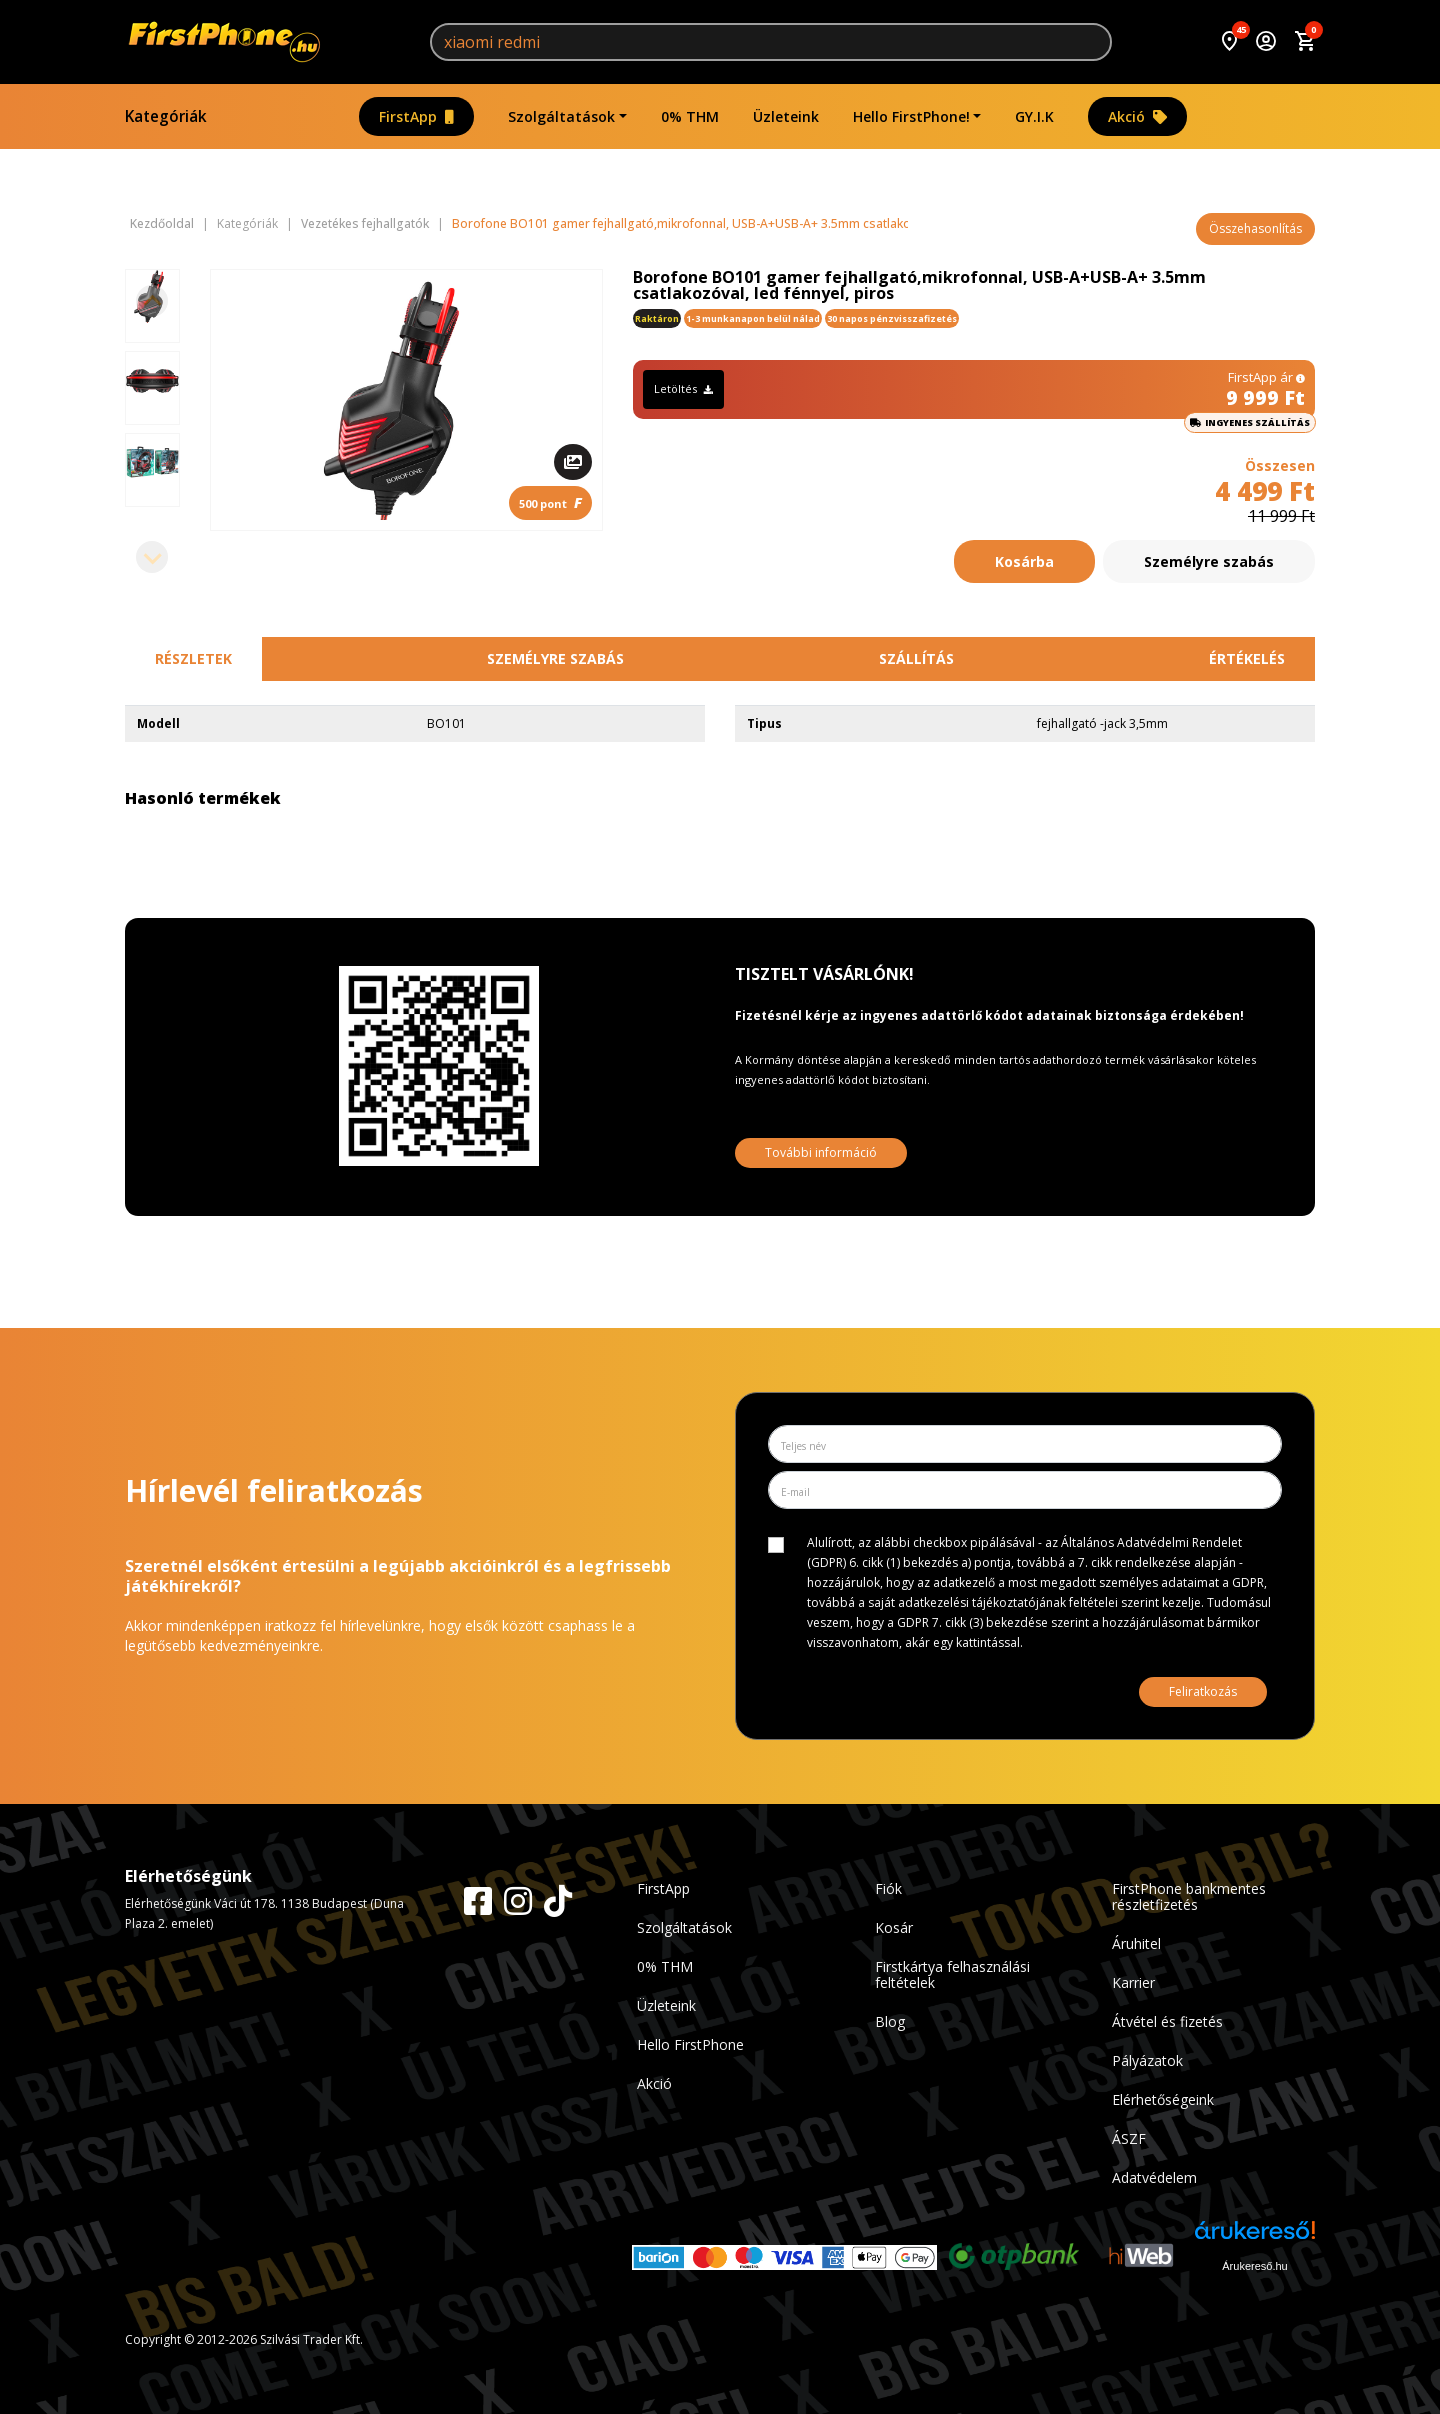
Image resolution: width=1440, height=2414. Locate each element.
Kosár (894, 1927)
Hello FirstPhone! (911, 116)
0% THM (690, 116)
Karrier (1133, 1982)
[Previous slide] (152, 301)
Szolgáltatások (561, 116)
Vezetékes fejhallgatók (365, 224)
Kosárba (1024, 561)
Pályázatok (1147, 2060)
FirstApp (416, 116)
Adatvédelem (1154, 2177)
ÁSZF (1129, 2138)
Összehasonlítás (1255, 228)
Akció (1137, 116)
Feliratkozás (1203, 1691)
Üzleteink (786, 116)
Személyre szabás (1209, 561)
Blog (890, 2021)
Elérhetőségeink (1163, 2099)
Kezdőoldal (162, 224)
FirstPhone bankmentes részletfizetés (1189, 1896)
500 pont (550, 502)
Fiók (888, 1888)
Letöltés (683, 388)
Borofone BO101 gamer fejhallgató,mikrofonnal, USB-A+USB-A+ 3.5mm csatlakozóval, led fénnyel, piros (749, 224)
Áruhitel (1136, 1943)
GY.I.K (1034, 116)
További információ (821, 1152)
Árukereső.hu (1254, 2266)
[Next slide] (152, 557)
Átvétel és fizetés (1167, 2021)
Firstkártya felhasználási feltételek (952, 1974)
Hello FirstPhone (690, 2044)
